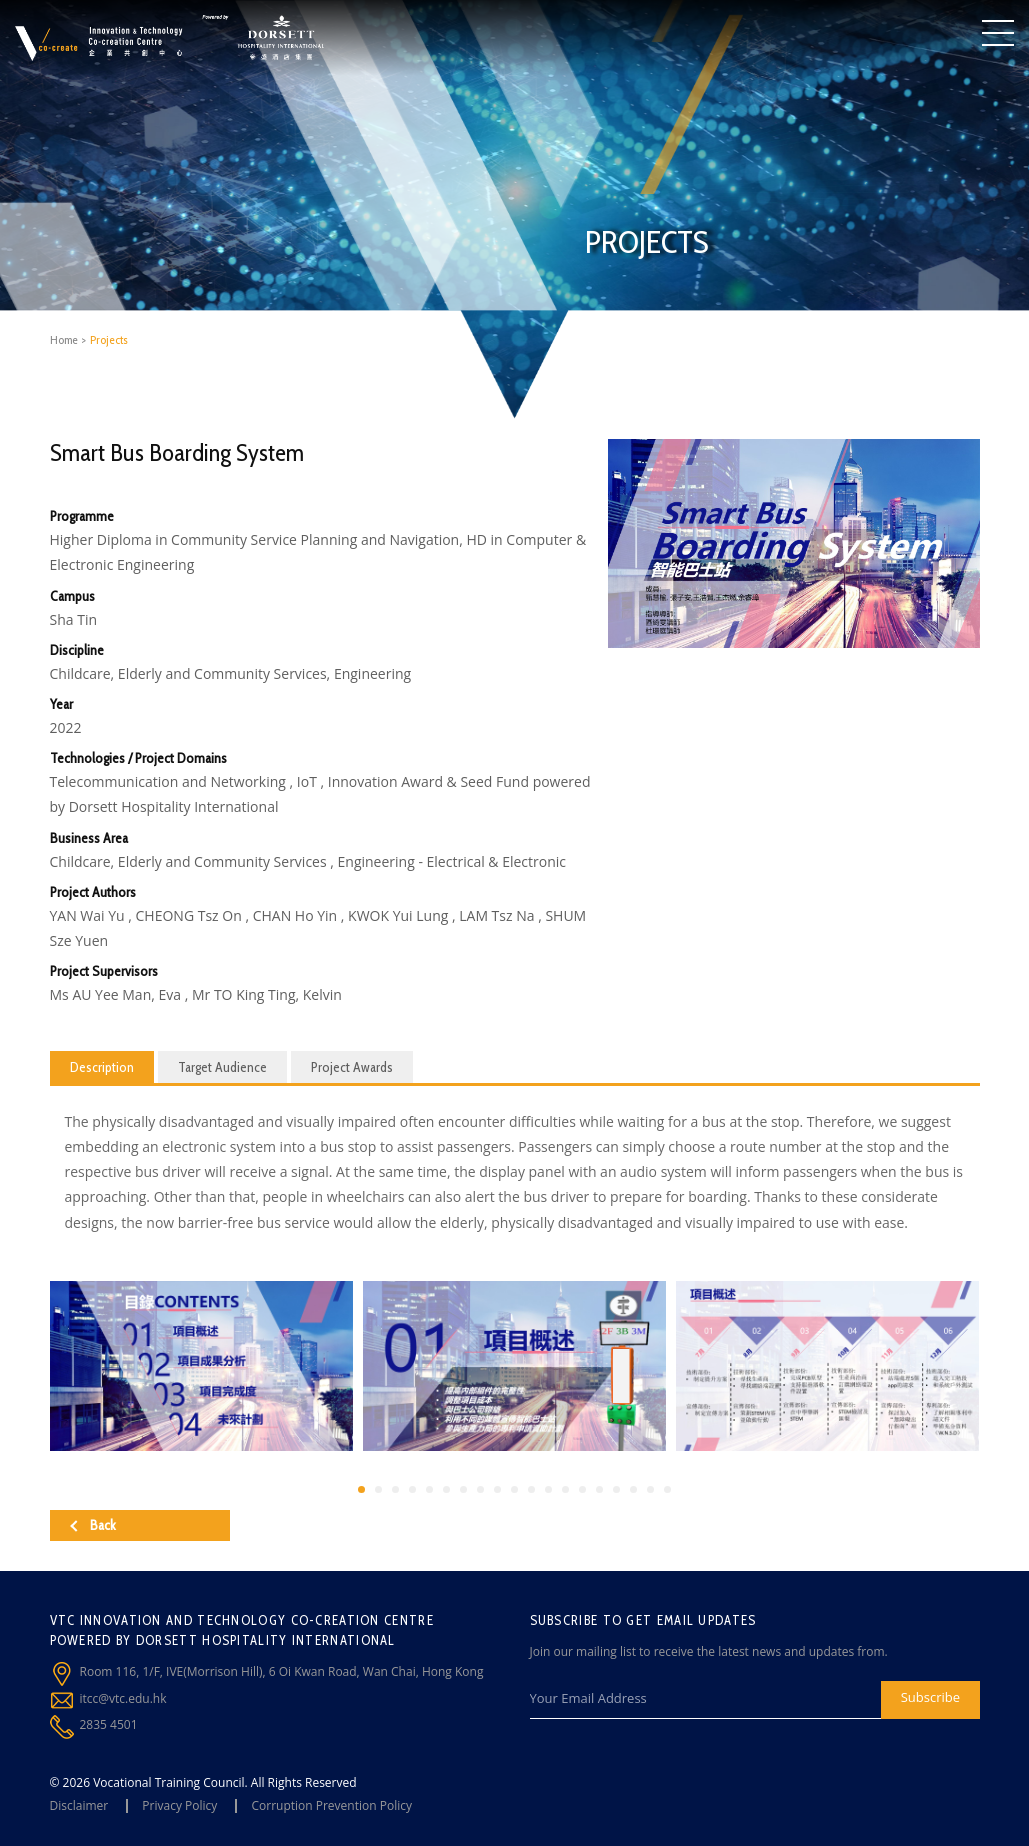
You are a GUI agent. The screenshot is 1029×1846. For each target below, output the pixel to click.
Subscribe (930, 1697)
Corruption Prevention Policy (331, 1805)
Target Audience (222, 1067)
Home (64, 339)
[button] (361, 1489)
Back (93, 1525)
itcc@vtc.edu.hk (123, 1698)
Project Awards (352, 1067)
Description (102, 1067)
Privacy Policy (179, 1805)
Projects (109, 339)
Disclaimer (79, 1805)
